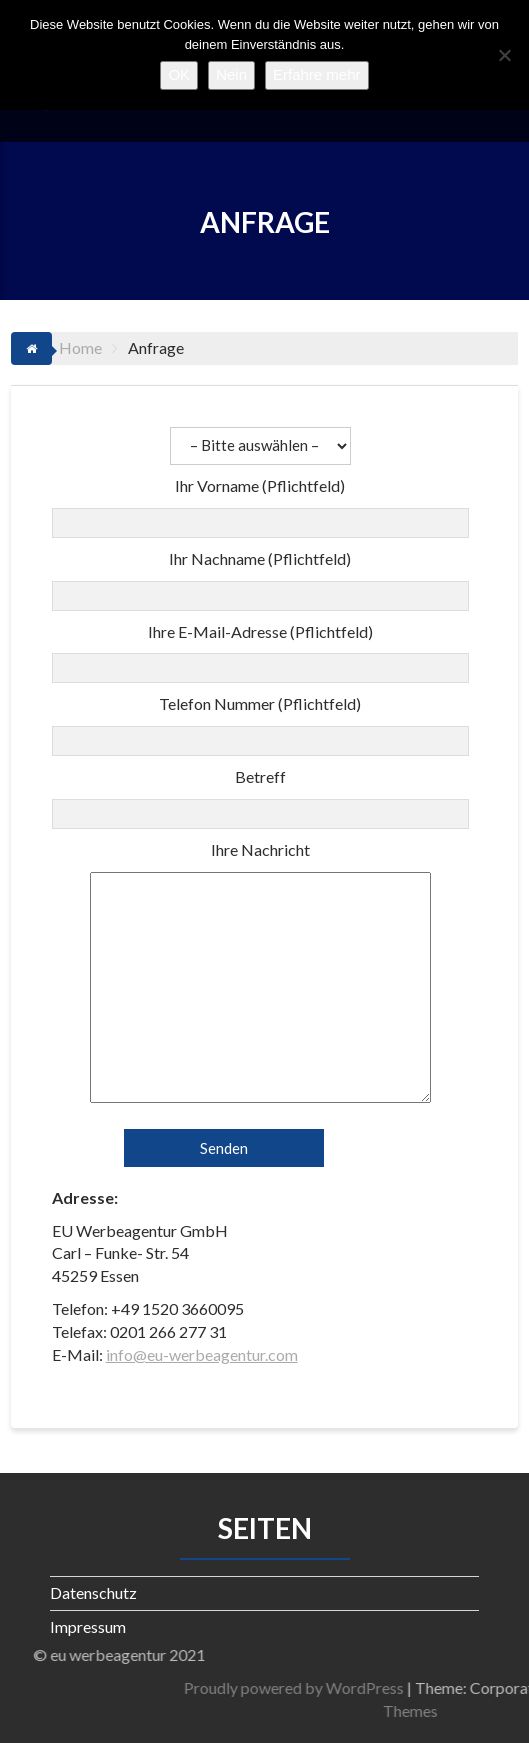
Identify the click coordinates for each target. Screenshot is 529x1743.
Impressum (88, 1626)
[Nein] (504, 55)
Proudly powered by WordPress (371, 1687)
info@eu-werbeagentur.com (202, 1354)
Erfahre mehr (317, 74)
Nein (231, 74)
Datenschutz (93, 1592)
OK (179, 74)
